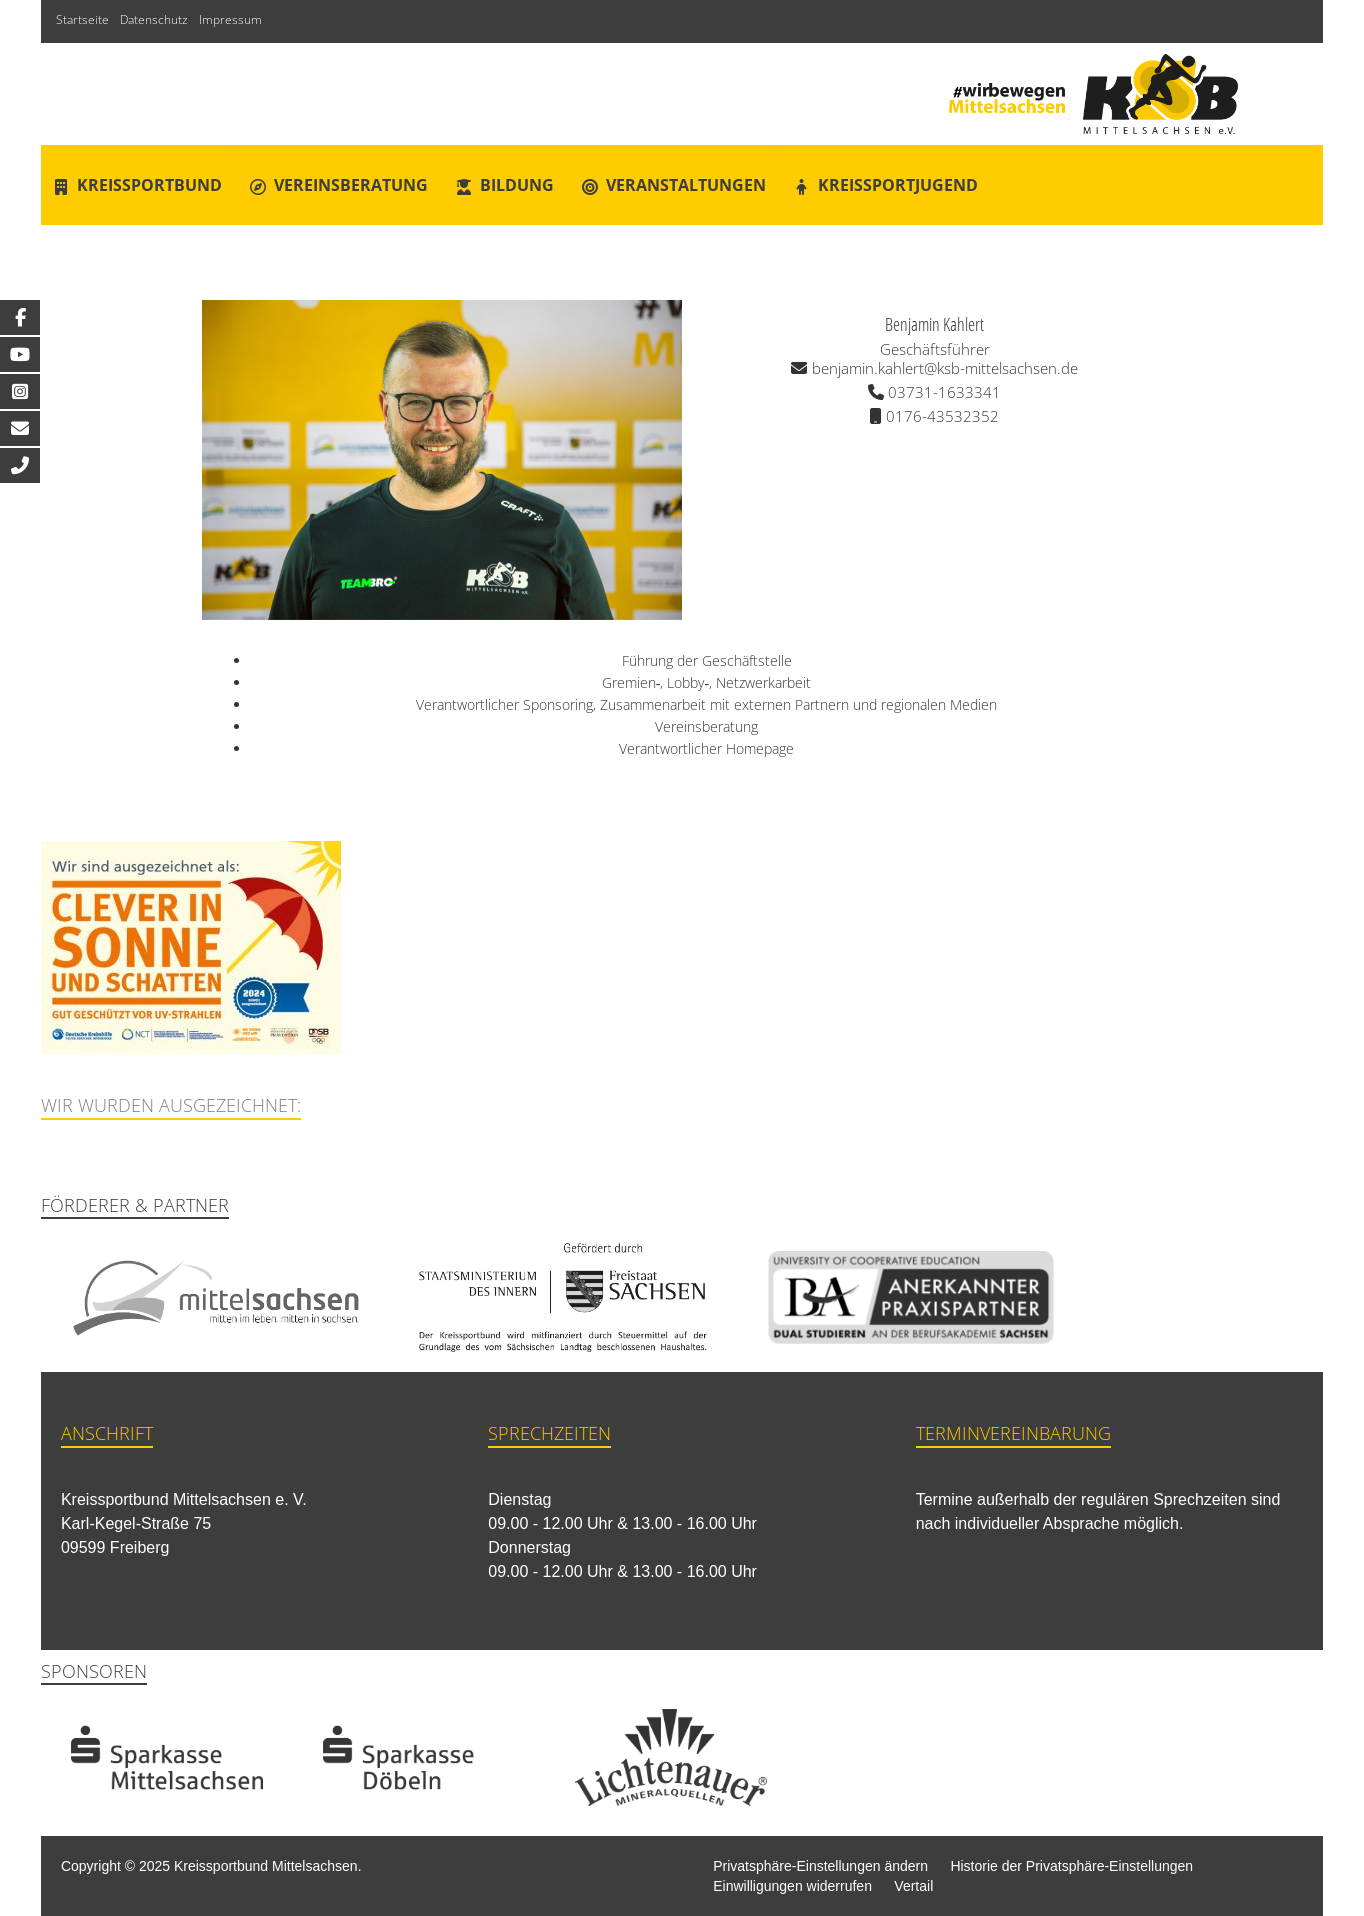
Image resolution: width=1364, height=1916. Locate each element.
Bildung (517, 185)
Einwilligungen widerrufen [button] (792, 1886)
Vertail (913, 1886)
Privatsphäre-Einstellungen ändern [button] (820, 1866)
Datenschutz (154, 19)
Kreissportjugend (898, 185)
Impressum (230, 19)
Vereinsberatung (351, 185)
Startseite (82, 19)
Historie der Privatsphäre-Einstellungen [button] (1071, 1866)
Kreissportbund (149, 185)
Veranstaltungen (686, 185)
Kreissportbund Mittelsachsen (266, 1866)
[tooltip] (20, 317)
